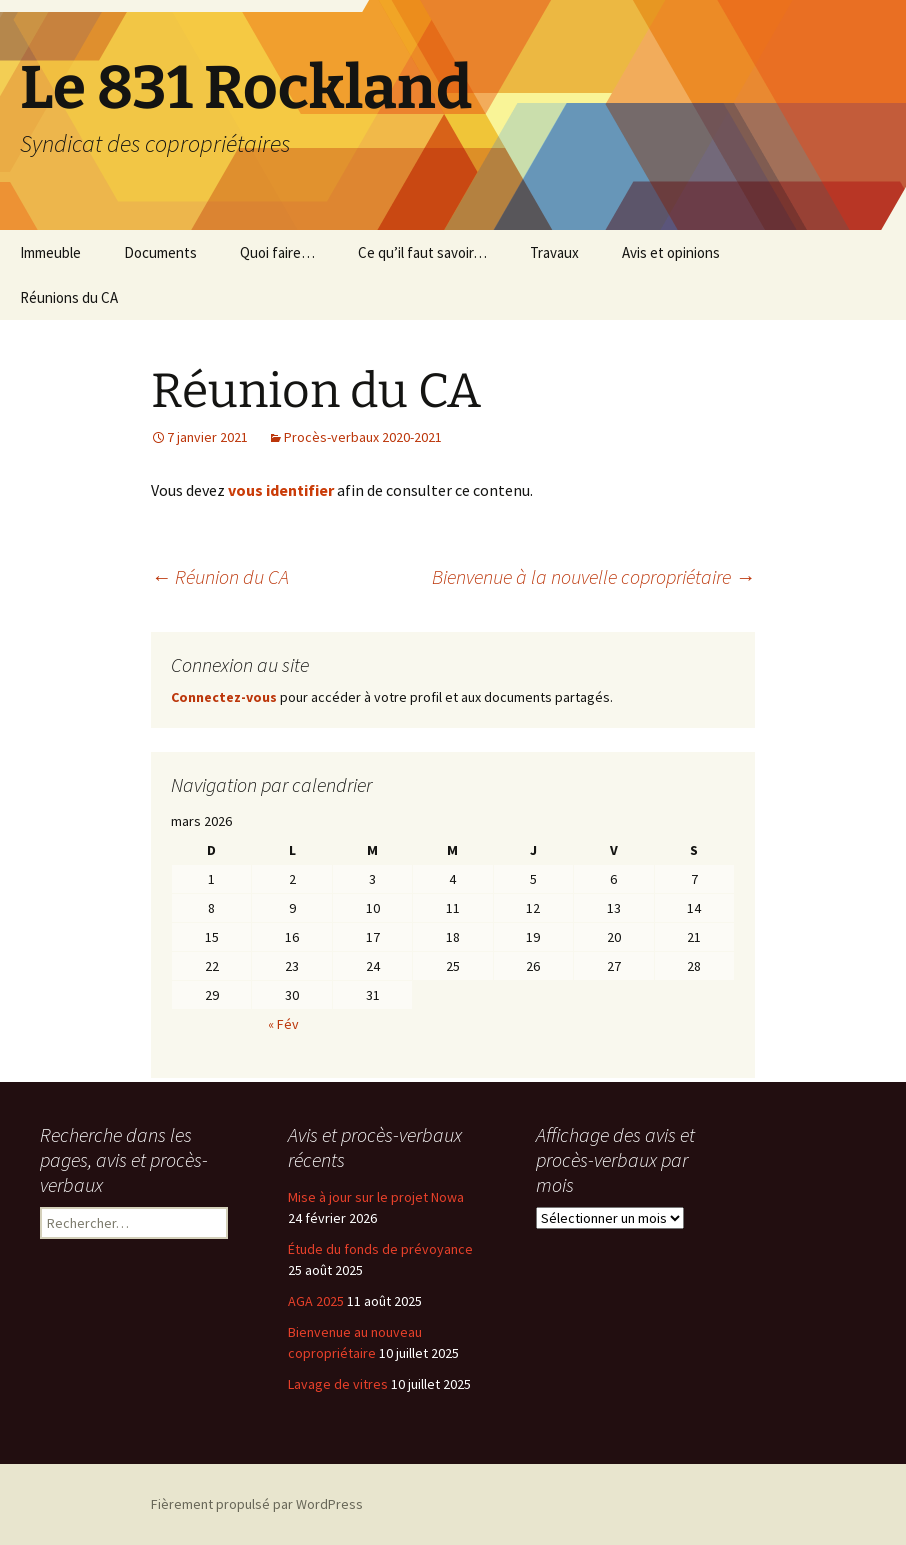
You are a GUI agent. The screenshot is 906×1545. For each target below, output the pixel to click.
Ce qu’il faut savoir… (422, 252)
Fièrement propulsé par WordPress (257, 1504)
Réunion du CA (220, 576)
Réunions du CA (69, 297)
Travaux (554, 252)
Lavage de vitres (338, 1384)
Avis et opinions (671, 252)
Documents (160, 252)
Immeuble (50, 252)
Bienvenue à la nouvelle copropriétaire (593, 576)
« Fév (283, 1024)
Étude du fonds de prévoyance (380, 1249)
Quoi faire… (277, 252)
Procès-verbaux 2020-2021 (363, 437)
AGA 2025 (316, 1301)
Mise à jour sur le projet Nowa (376, 1197)
